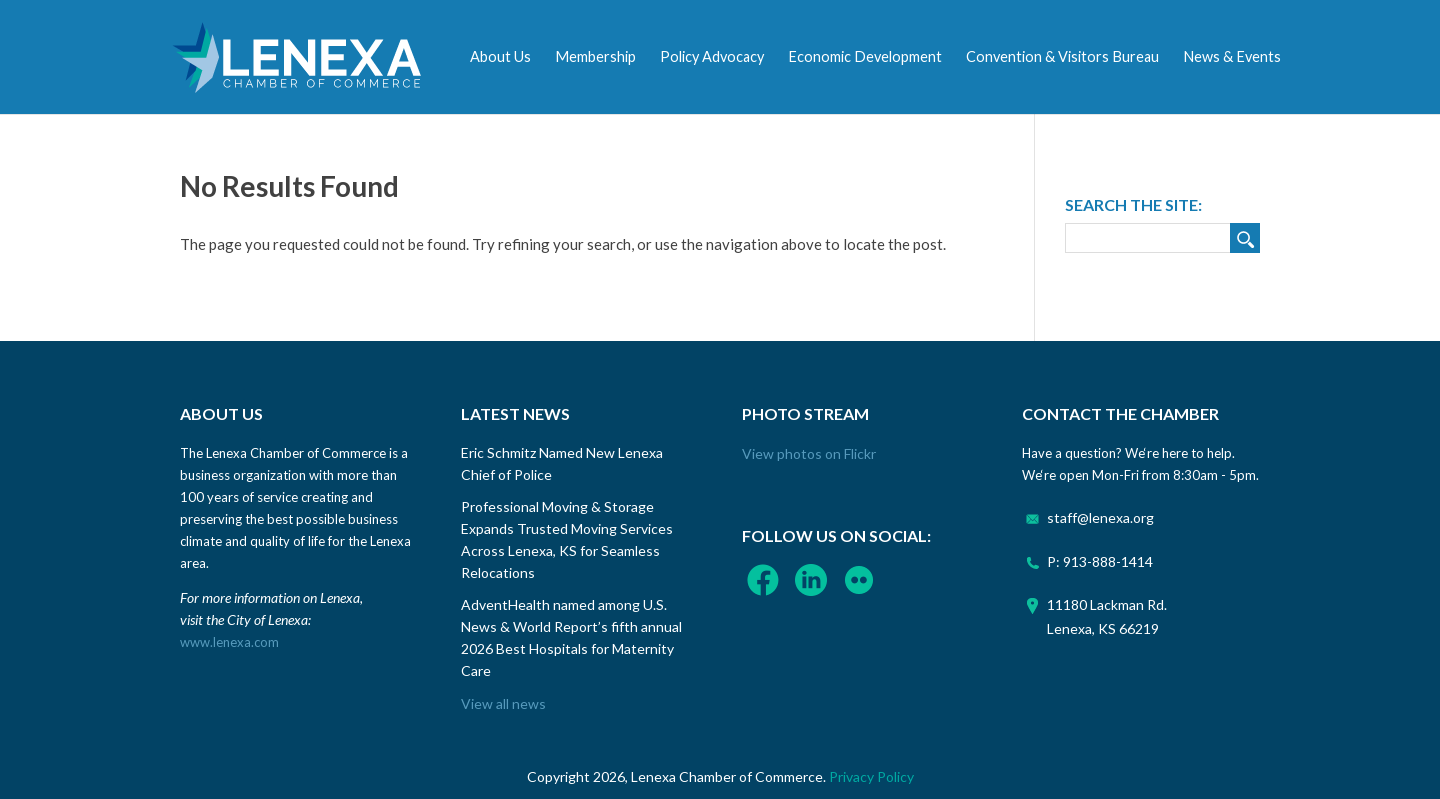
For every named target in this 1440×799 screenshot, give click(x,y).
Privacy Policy (871, 776)
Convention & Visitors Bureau (1062, 56)
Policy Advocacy (712, 56)
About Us (500, 56)
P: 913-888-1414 (1100, 561)
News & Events (1232, 56)
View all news (503, 703)
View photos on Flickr (809, 453)
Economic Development (865, 56)
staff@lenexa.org (1100, 517)
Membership (595, 56)
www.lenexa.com (229, 642)
